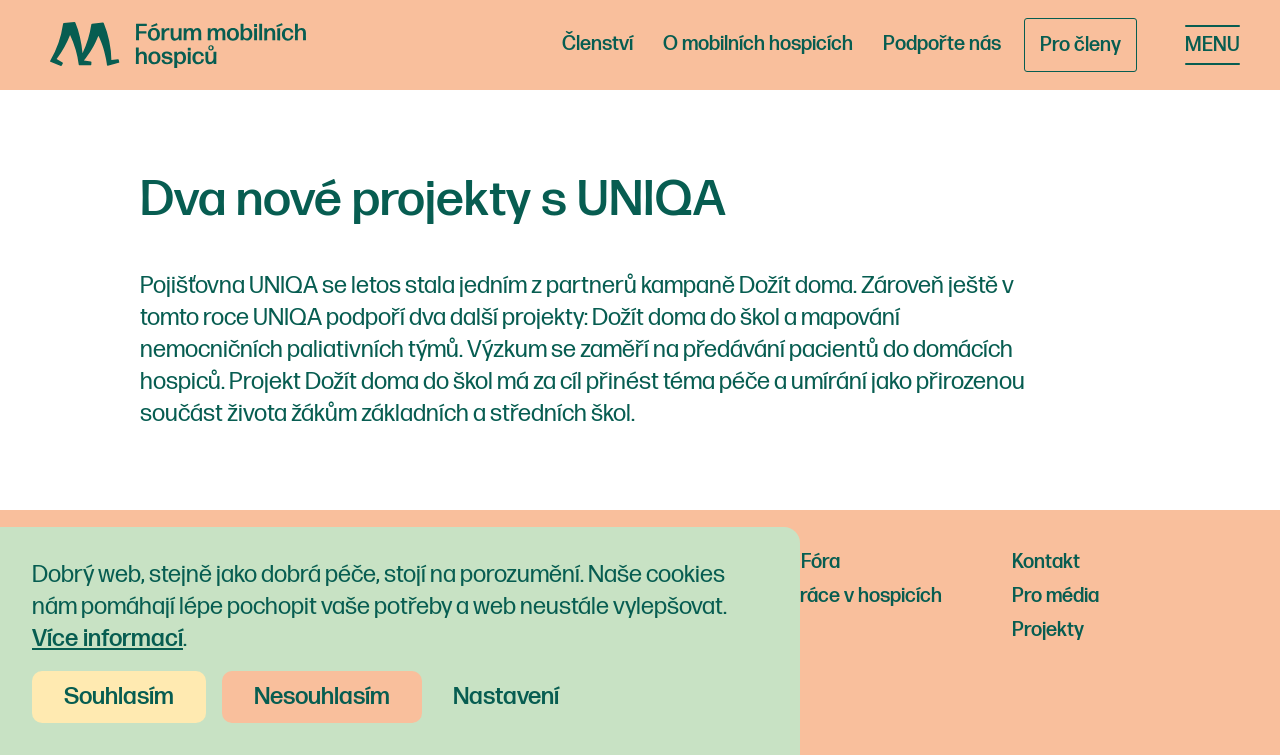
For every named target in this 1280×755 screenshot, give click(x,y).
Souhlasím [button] (119, 696)
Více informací (107, 638)
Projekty (1048, 630)
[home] (178, 45)
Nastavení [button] (506, 696)
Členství (597, 44)
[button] (1212, 45)
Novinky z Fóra (777, 562)
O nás (739, 630)
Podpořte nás (942, 44)
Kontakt (1046, 562)
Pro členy (1080, 45)
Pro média (1055, 596)
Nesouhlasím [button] (322, 696)
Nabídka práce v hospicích (828, 596)
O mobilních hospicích (758, 44)
